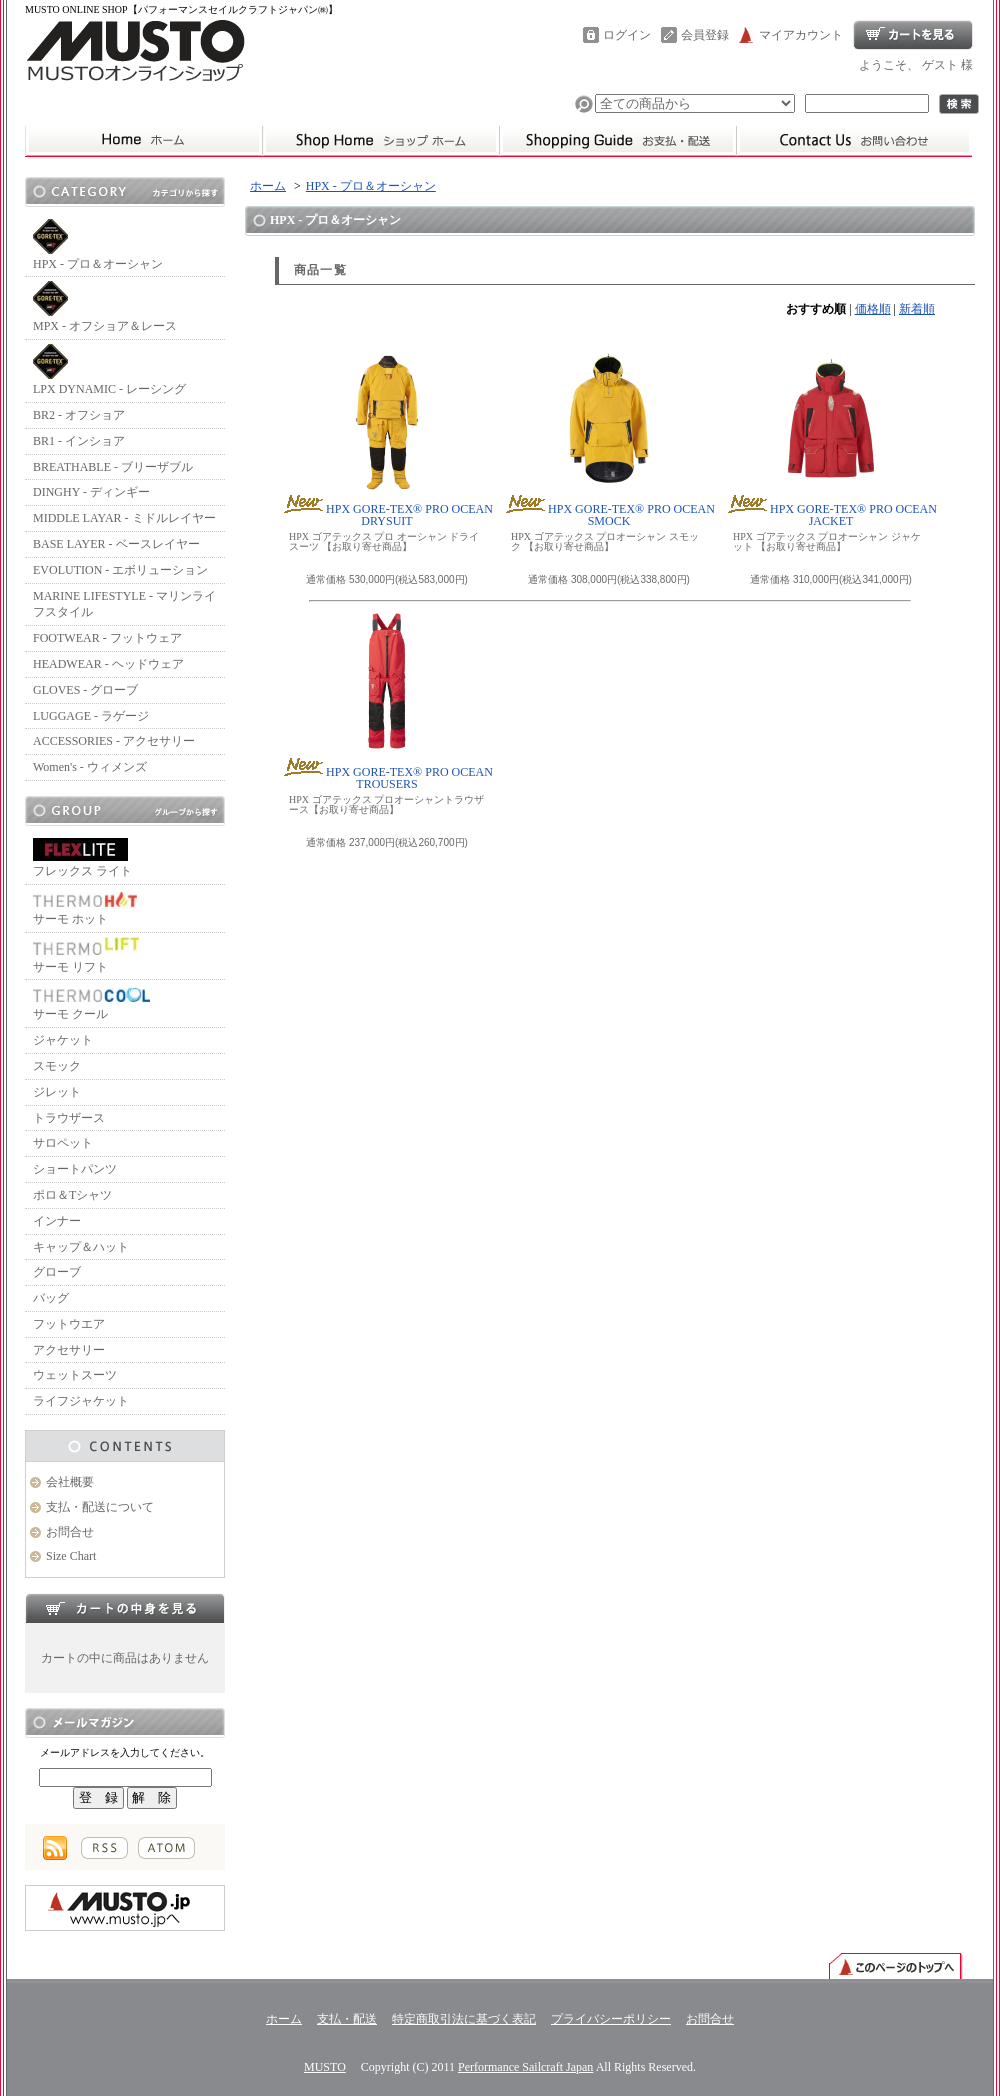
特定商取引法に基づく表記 (464, 2019)
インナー (57, 1221)
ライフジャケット (81, 1401)
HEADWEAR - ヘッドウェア (108, 664)
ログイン (627, 35)
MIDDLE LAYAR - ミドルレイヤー (124, 518)
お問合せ (854, 140)
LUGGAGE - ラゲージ (91, 716)
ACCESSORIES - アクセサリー (114, 741)
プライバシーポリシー (611, 2019)
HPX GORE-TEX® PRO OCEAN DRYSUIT (387, 515)
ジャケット (63, 1040)
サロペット (63, 1143)
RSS (104, 1848)
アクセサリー (69, 1350)
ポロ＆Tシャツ (72, 1195)
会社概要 (70, 1482)
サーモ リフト (86, 955)
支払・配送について (617, 140)
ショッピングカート (913, 35)
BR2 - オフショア (79, 415)
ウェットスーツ (75, 1375)
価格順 (873, 309)
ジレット (57, 1092)
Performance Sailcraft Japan (525, 2067)
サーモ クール (91, 1002)
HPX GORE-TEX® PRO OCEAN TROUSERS (387, 778)
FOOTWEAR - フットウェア (107, 638)
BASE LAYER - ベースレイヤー (116, 544)
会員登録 (705, 35)
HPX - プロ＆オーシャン (98, 245)
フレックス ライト (82, 858)
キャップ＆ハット (81, 1247)
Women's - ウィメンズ (90, 767)
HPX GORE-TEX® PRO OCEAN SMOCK (609, 515)
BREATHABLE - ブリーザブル (113, 467)
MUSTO (325, 2067)
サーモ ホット (85, 907)
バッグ (51, 1298)
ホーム (380, 140)
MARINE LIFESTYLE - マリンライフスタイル (124, 604)
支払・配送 (347, 2019)
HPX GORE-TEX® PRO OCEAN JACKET (831, 515)
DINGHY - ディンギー (91, 492)
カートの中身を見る (125, 1608)
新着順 (917, 309)
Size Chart (71, 1556)
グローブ (57, 1272)
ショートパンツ (75, 1169)
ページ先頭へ (895, 1965)
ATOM (166, 1848)
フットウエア (69, 1324)
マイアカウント (801, 35)
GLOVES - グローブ (85, 690)
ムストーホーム (143, 140)
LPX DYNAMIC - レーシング (109, 370)
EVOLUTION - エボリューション (120, 570)
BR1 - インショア (79, 441)
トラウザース (69, 1118)
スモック (57, 1066)
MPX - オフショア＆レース (105, 307)
